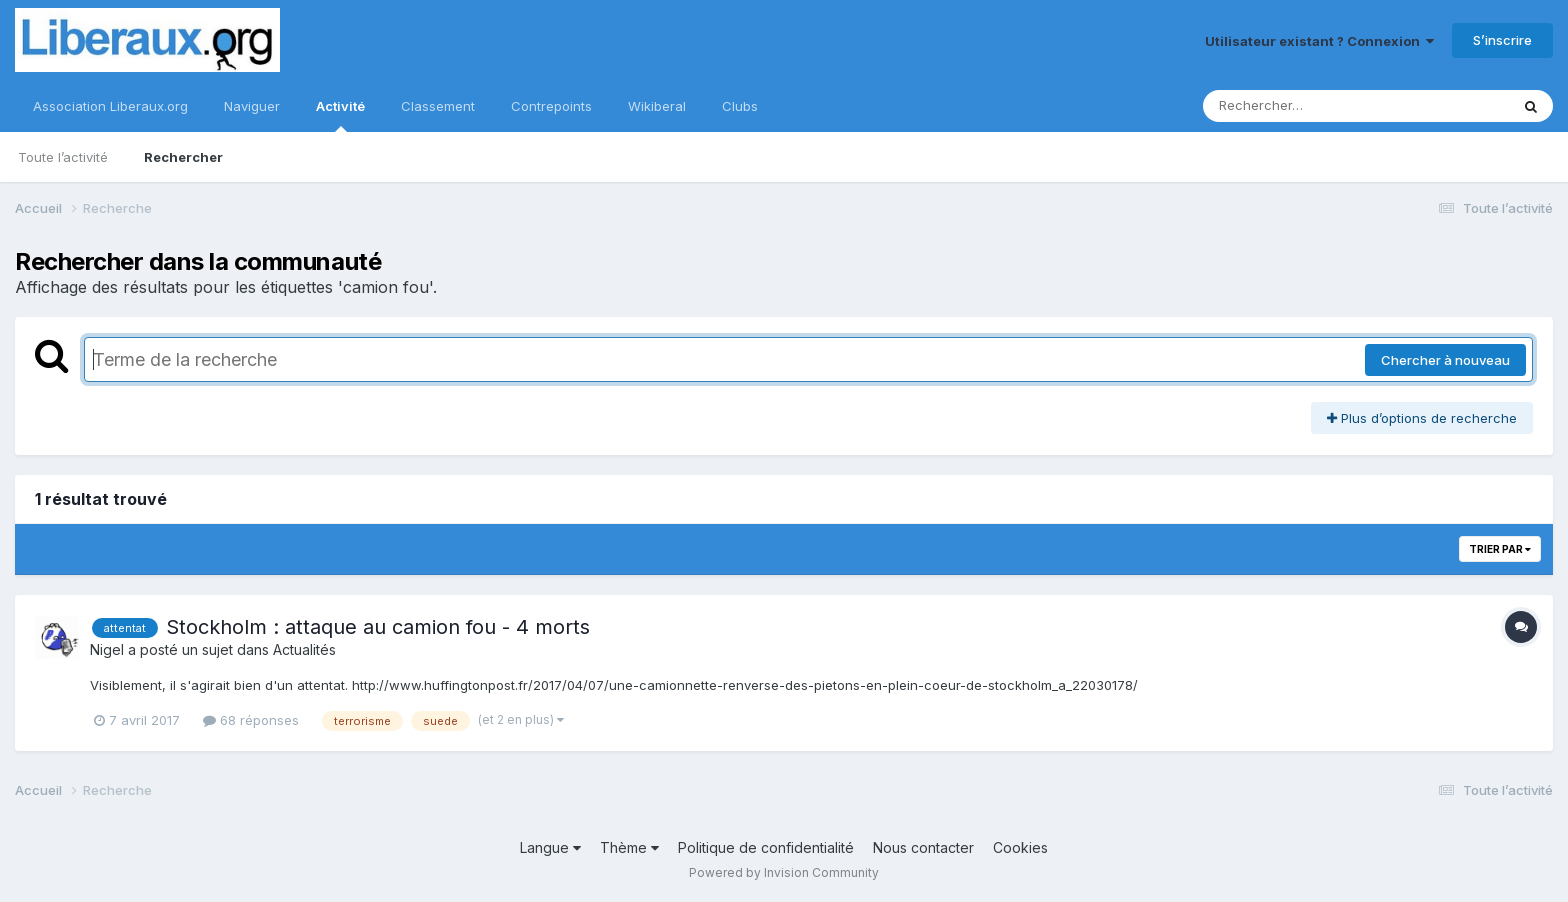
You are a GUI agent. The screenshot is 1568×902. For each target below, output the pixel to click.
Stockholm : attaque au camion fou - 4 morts (378, 627)
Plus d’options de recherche (1422, 418)
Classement (438, 106)
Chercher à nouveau (1445, 360)
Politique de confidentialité (766, 847)
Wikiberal (657, 106)
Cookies (1020, 847)
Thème (629, 847)
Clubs (740, 106)
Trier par (1500, 549)
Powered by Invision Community (784, 872)
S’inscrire (1502, 40)
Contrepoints (551, 106)
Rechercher (183, 157)
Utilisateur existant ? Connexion (1319, 41)
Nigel (107, 649)
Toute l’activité (63, 157)
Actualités (304, 649)
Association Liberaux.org (110, 106)
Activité (340, 115)
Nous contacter (923, 847)
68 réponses (251, 720)
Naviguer (252, 106)
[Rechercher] (1298, 106)
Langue (550, 847)
